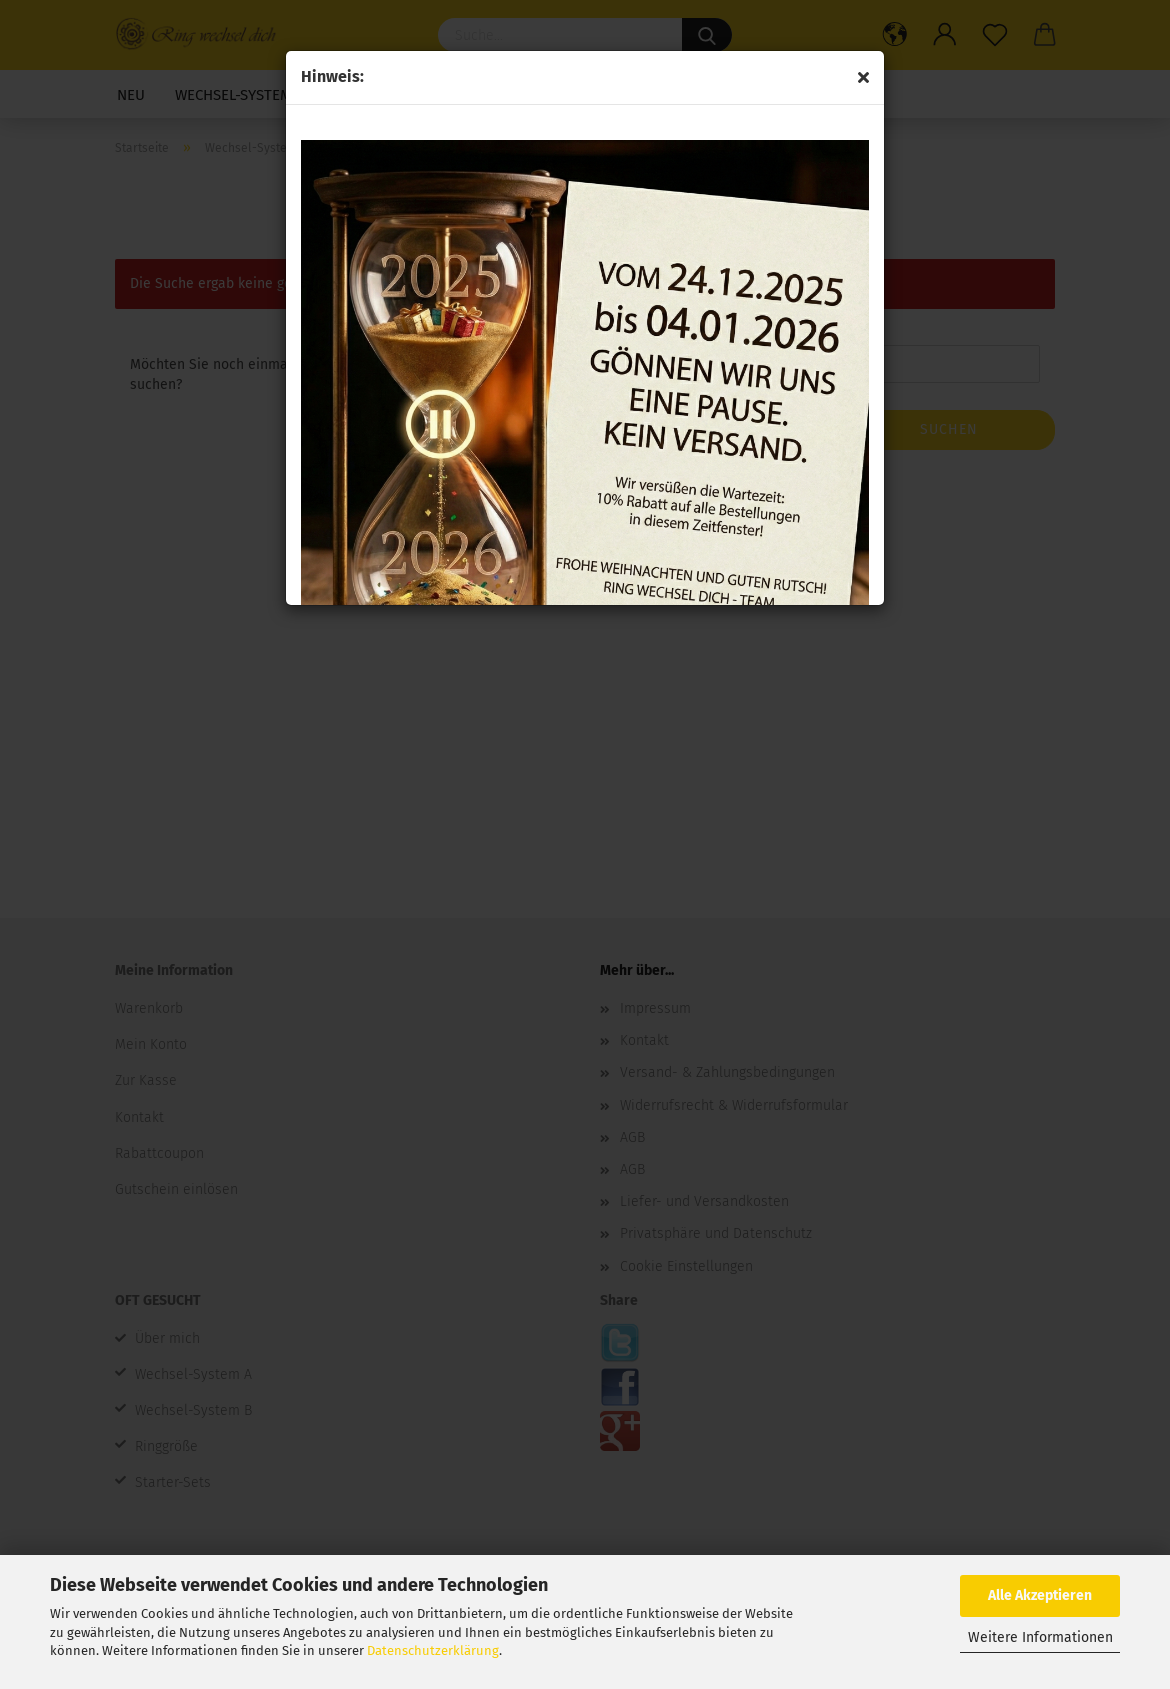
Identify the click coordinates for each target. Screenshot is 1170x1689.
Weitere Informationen (1040, 1637)
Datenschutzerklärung (433, 1650)
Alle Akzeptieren (1040, 1595)
